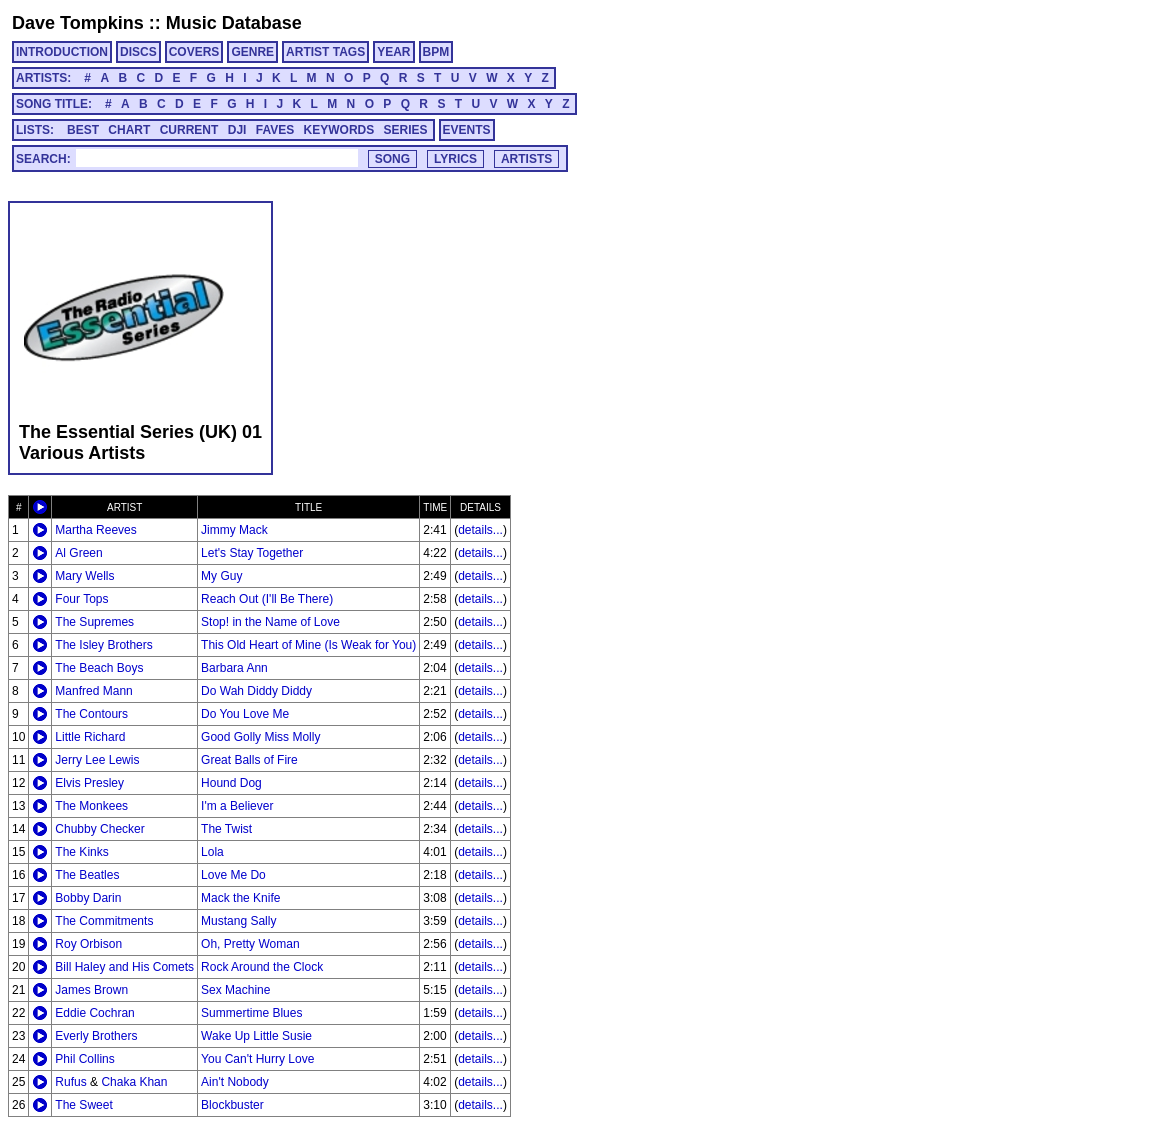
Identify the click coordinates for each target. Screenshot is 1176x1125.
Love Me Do (233, 875)
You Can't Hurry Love (257, 1059)
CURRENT (189, 130)
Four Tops (81, 599)
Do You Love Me (245, 714)
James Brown (91, 990)
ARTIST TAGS (325, 52)
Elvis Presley (89, 783)
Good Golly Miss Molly (260, 737)
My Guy (221, 576)
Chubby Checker (99, 829)
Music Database (234, 23)
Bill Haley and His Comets (124, 967)
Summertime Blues (251, 1013)
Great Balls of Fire (249, 760)
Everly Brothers (96, 1036)
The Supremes (94, 622)
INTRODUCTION (62, 52)
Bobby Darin (88, 898)
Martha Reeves (95, 530)
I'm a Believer (237, 806)
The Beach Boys (99, 668)
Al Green (78, 553)
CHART (129, 130)
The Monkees (91, 806)
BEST (83, 130)
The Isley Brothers (103, 645)
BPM (436, 52)
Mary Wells (84, 576)
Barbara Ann (234, 668)
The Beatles (87, 875)
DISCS (138, 52)
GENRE (252, 52)
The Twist (226, 829)
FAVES (275, 130)
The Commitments (104, 921)
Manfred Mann (93, 691)
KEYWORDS (339, 130)
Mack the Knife (240, 898)
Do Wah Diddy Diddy (256, 691)
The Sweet (83, 1105)
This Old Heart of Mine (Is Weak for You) (308, 645)
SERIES (406, 130)
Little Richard (90, 737)
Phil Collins (84, 1059)
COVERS (194, 52)
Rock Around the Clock (262, 967)
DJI (237, 130)
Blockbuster (232, 1105)
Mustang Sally (238, 921)
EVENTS (467, 130)
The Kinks (81, 852)
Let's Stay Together (252, 553)
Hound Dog (231, 783)
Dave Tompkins (78, 23)
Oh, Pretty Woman (250, 944)
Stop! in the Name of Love (270, 622)
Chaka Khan (134, 1082)
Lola (212, 852)
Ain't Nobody (235, 1082)
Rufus (70, 1082)
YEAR (393, 52)
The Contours (91, 714)
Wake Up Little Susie (256, 1036)
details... (480, 530)
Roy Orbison (88, 944)
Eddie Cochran (94, 1013)
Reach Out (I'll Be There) (267, 599)
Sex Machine (235, 990)
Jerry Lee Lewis (97, 760)
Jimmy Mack (234, 530)
